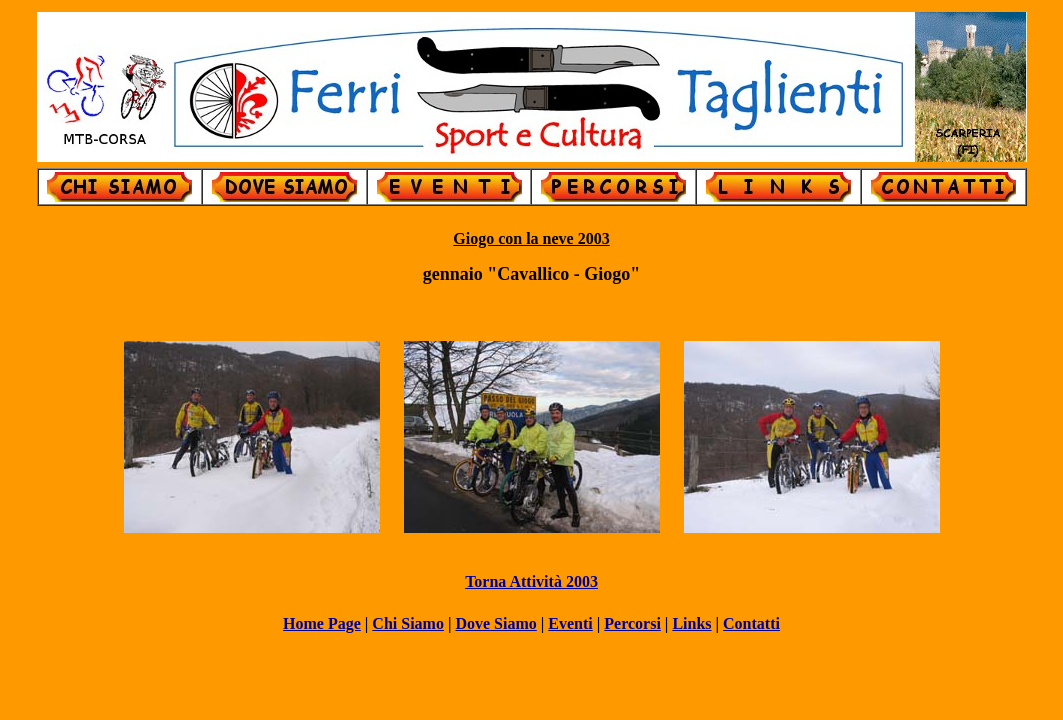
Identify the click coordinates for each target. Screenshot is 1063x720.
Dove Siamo (495, 623)
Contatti (751, 623)
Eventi (570, 623)
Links (691, 623)
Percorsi (632, 623)
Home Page (322, 623)
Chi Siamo (408, 623)
